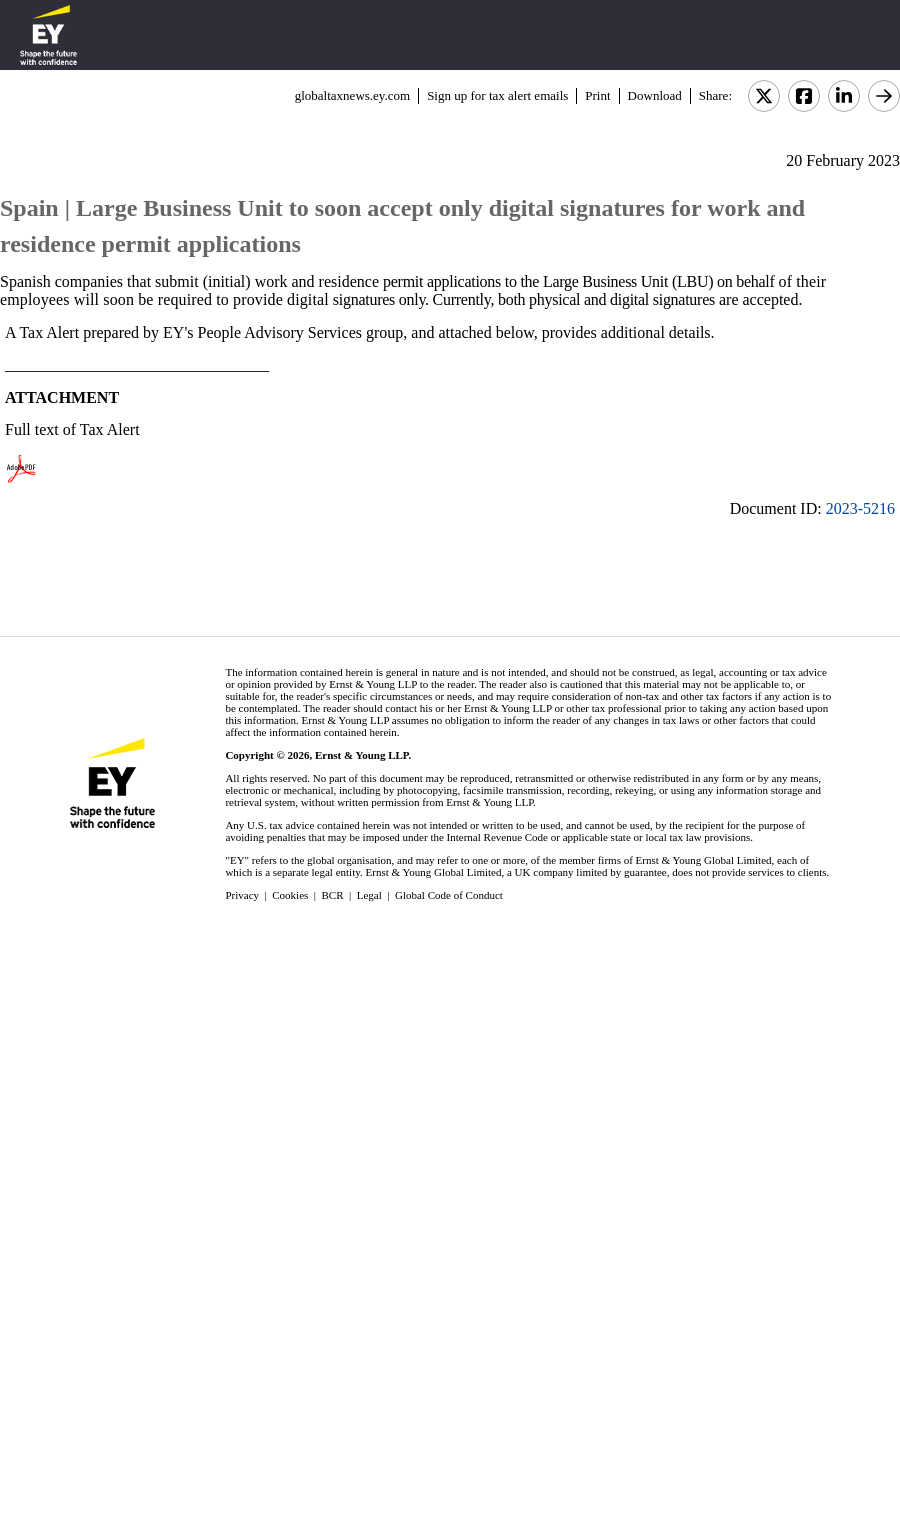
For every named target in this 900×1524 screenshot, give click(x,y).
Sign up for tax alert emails (497, 95)
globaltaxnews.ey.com (352, 95)
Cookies (290, 895)
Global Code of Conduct (449, 895)
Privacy (242, 895)
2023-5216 (860, 508)
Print (597, 95)
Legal (369, 895)
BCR (333, 895)
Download (655, 95)
